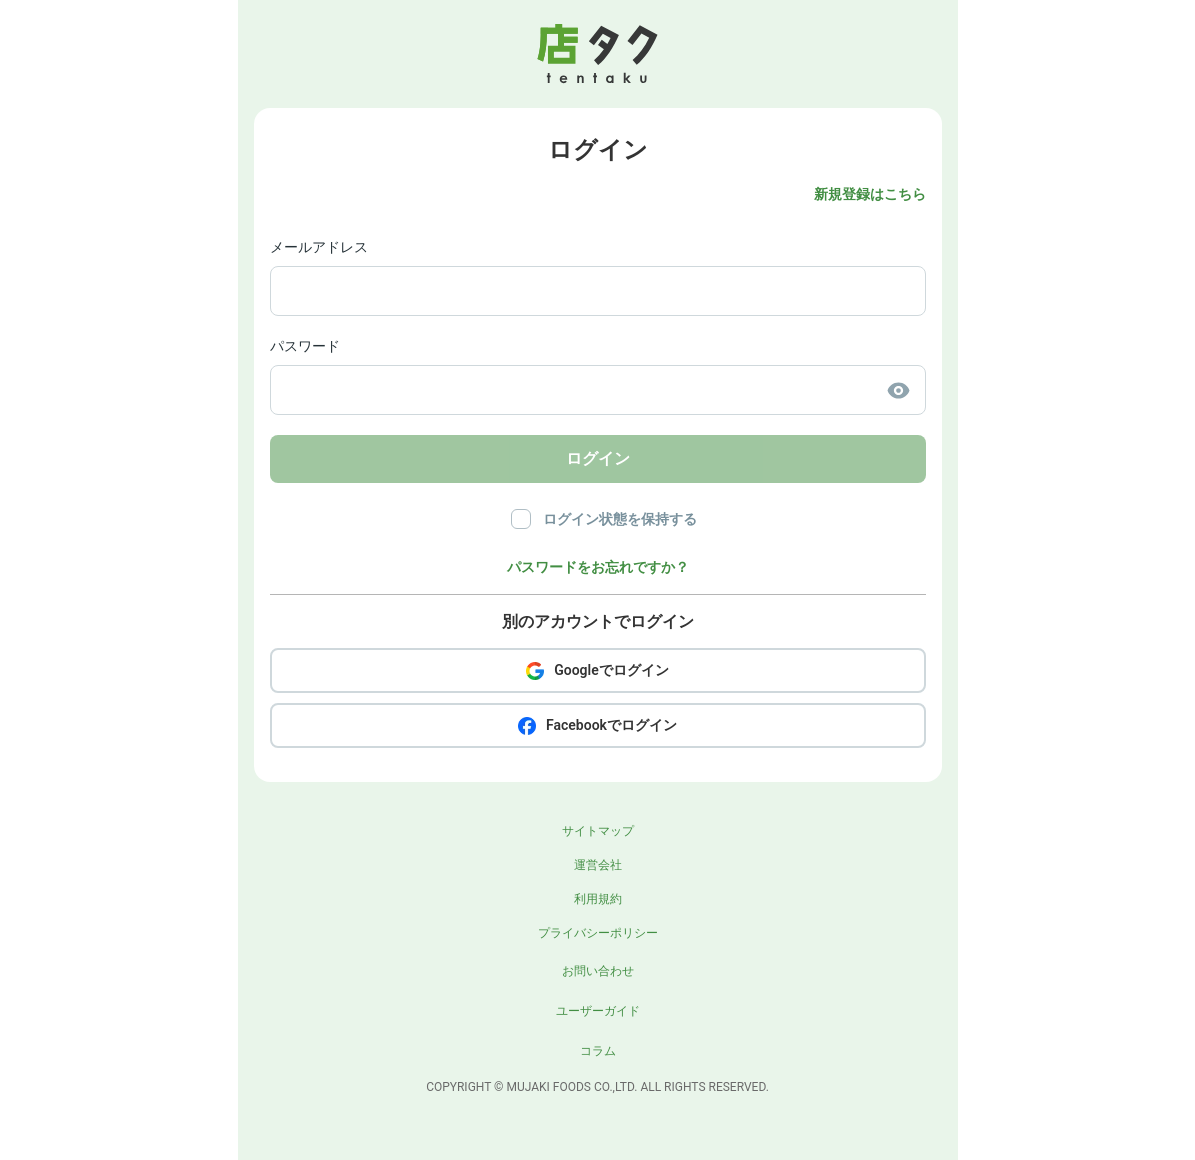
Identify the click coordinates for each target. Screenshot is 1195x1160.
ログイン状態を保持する (620, 519)
